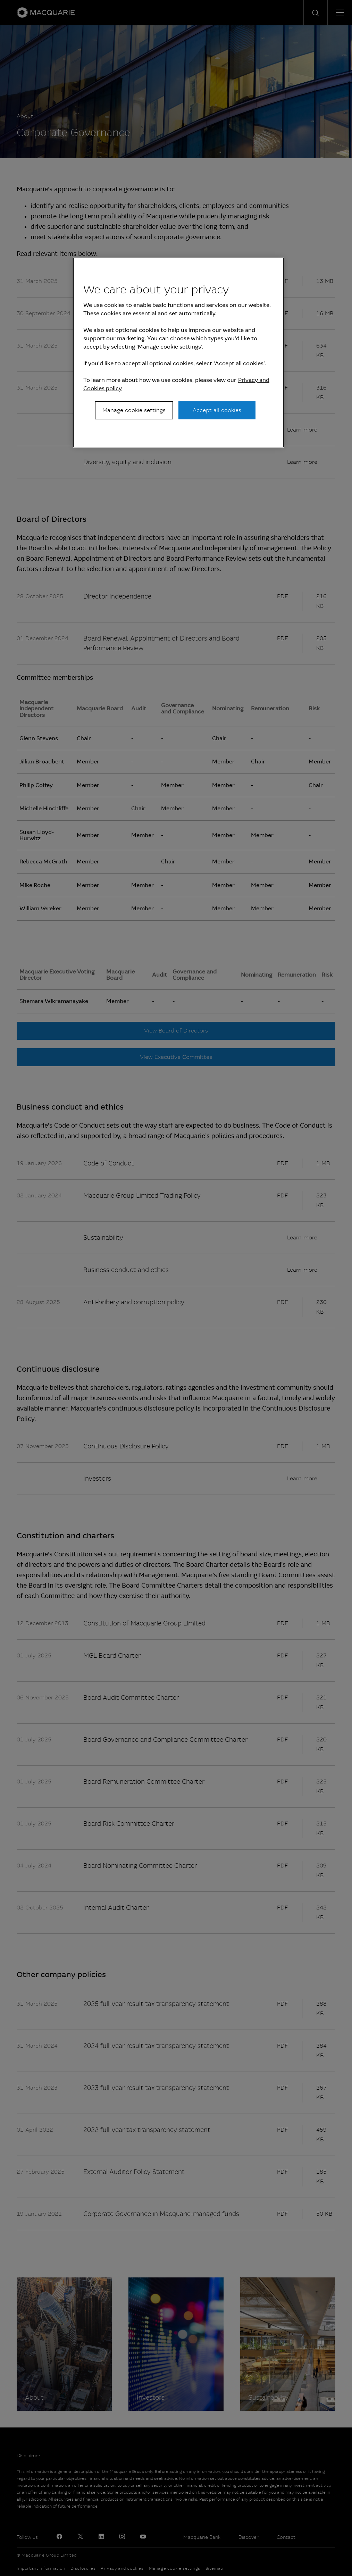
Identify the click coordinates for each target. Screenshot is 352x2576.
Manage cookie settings (134, 410)
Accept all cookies (217, 410)
